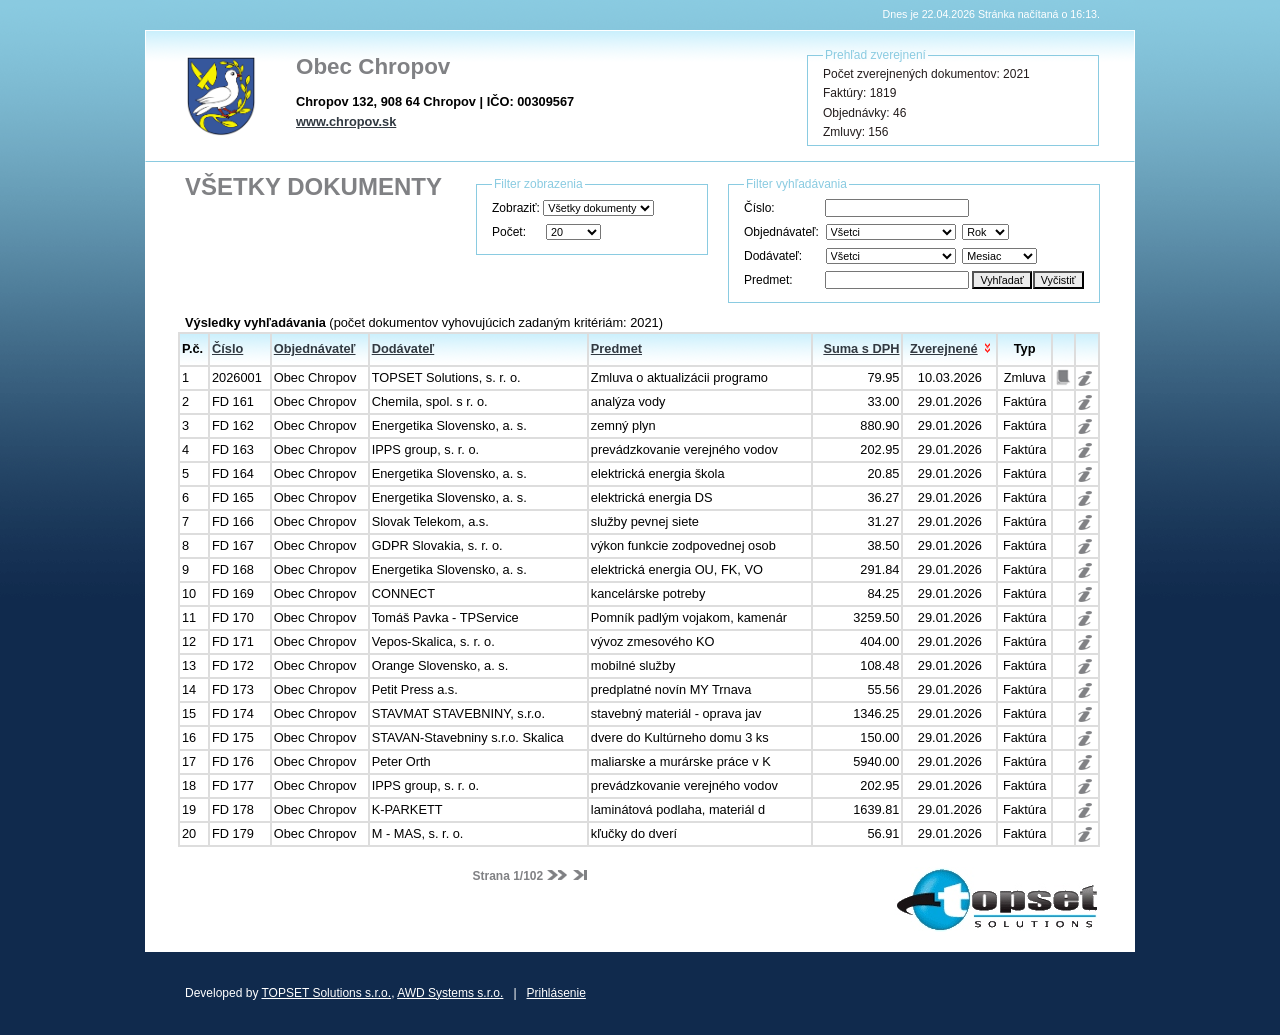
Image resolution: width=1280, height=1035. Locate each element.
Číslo (227, 348)
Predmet (616, 348)
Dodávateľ (403, 348)
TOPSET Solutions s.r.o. (327, 993)
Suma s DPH (861, 348)
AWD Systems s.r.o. (450, 993)
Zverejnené (944, 348)
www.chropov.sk (346, 121)
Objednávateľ (315, 348)
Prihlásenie (556, 993)
